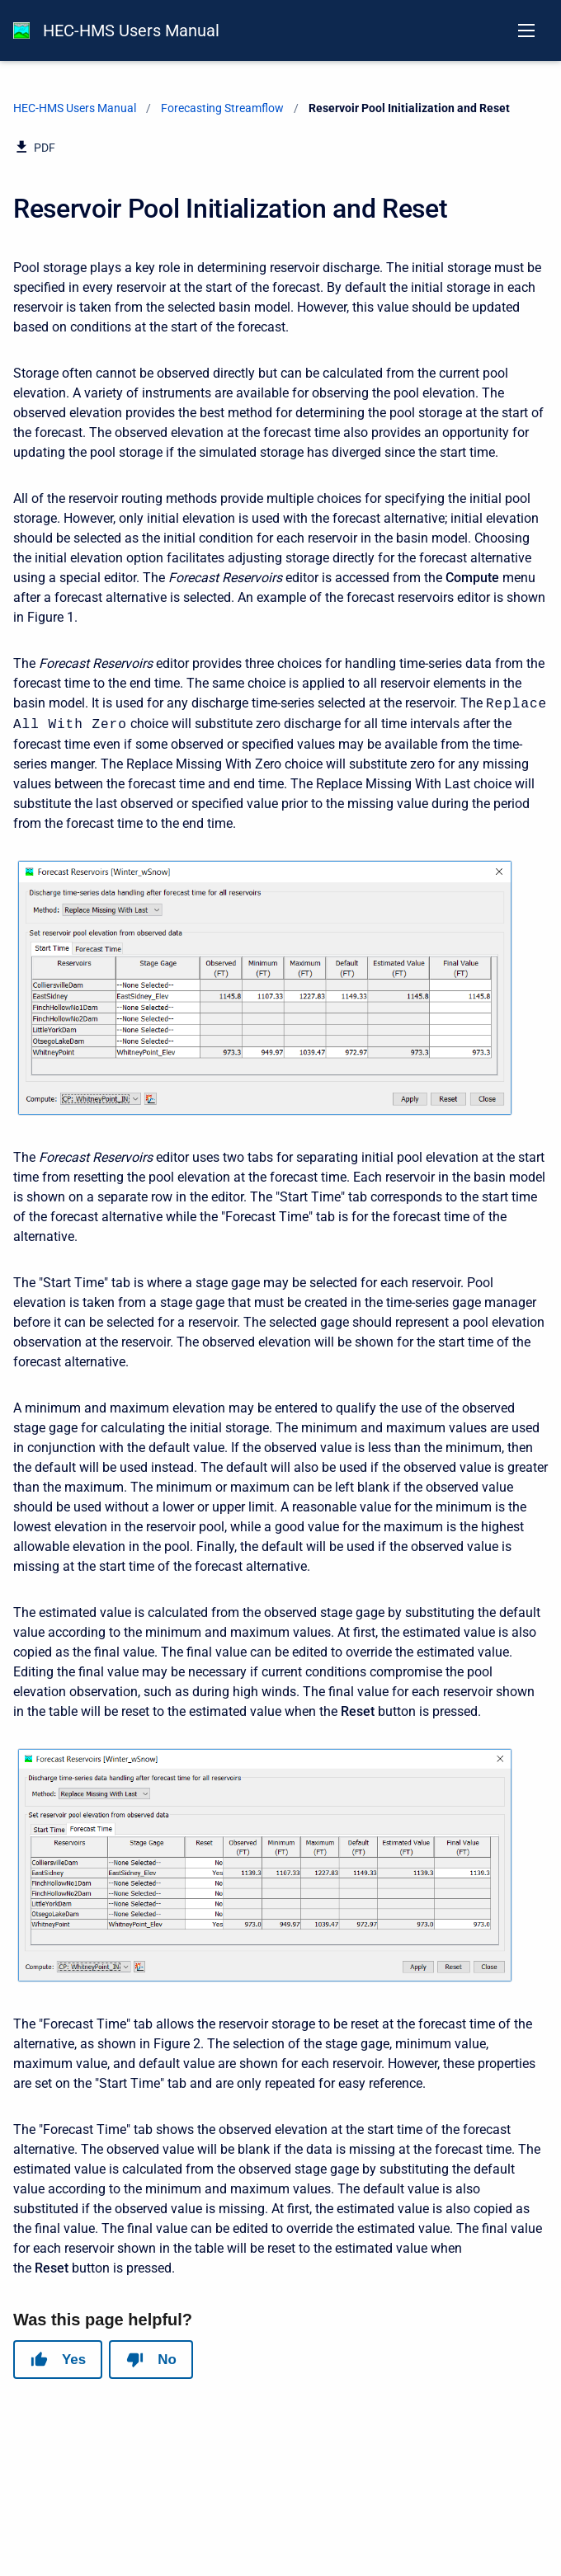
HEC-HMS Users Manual (131, 30)
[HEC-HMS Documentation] (21, 30)
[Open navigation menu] (526, 30)
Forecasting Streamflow (222, 108)
